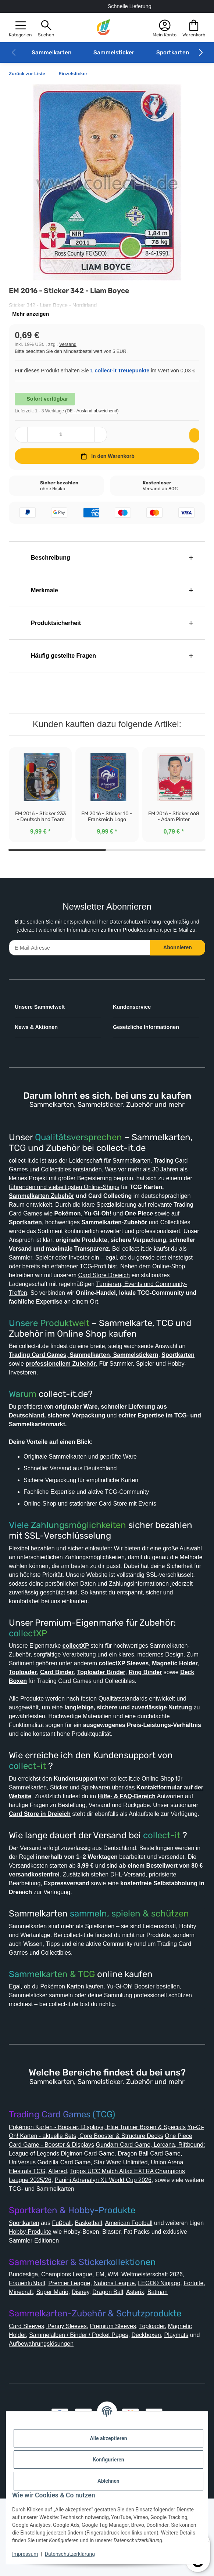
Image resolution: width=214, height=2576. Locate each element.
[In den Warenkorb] (107, 464)
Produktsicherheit (53, 631)
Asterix (172, 2361)
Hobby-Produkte (34, 2300)
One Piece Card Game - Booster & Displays (71, 2204)
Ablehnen (108, 2481)
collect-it (27, 1808)
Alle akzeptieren (108, 2438)
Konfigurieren (108, 2460)
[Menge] (61, 443)
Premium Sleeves (120, 2403)
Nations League (125, 2352)
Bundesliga (25, 2343)
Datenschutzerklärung (143, 929)
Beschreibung (47, 565)
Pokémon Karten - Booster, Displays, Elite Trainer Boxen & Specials (106, 2186)
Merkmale (41, 598)
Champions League (73, 2343)
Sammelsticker (113, 52)
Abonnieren (178, 963)
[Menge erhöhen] (99, 442)
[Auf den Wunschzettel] (192, 443)
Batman (21, 2369)
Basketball (97, 2282)
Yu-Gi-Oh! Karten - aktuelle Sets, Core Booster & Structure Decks (103, 2195)
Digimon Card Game (155, 2213)
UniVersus (94, 2222)
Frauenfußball (29, 2352)
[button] (20, 28)
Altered (130, 2231)
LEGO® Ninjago (173, 2352)
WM (123, 2343)
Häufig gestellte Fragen (62, 663)
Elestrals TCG (98, 2231)
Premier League (75, 2352)
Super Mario (83, 2361)
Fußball (69, 2282)
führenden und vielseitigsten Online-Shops (126, 1202)
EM (109, 2343)
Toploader (163, 2403)
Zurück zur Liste (29, 73)
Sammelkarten (51, 52)
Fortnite (21, 2361)
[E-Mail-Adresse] (79, 964)
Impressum (25, 2554)
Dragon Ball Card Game (43, 2222)
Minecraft (49, 2361)
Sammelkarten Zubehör (84, 1211)
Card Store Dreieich (157, 1299)
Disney (113, 2361)
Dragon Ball (143, 2361)
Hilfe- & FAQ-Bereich (165, 1838)
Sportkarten (172, 52)
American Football (143, 2282)
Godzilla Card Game (139, 2222)
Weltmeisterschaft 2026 (167, 2343)
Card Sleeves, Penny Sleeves (50, 2403)
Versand (71, 344)
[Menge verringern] (22, 442)
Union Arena (59, 2231)
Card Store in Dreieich (128, 1856)
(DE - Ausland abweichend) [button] (98, 418)
